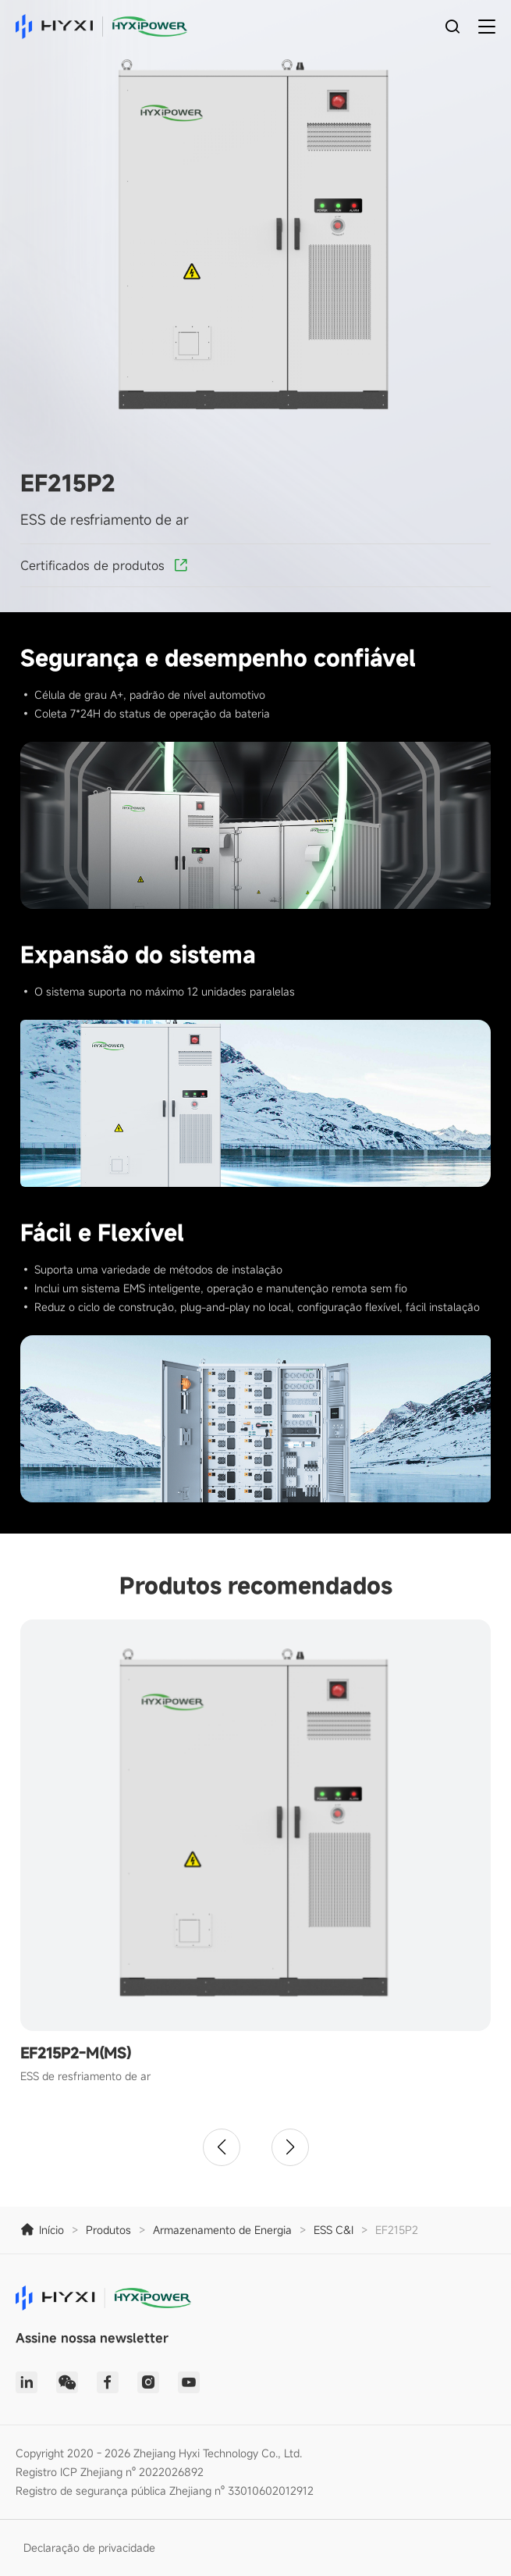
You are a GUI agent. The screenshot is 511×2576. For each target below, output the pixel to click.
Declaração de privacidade (89, 2547)
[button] (221, 2147)
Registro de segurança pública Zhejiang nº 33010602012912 (165, 2490)
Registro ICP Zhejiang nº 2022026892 (110, 2471)
